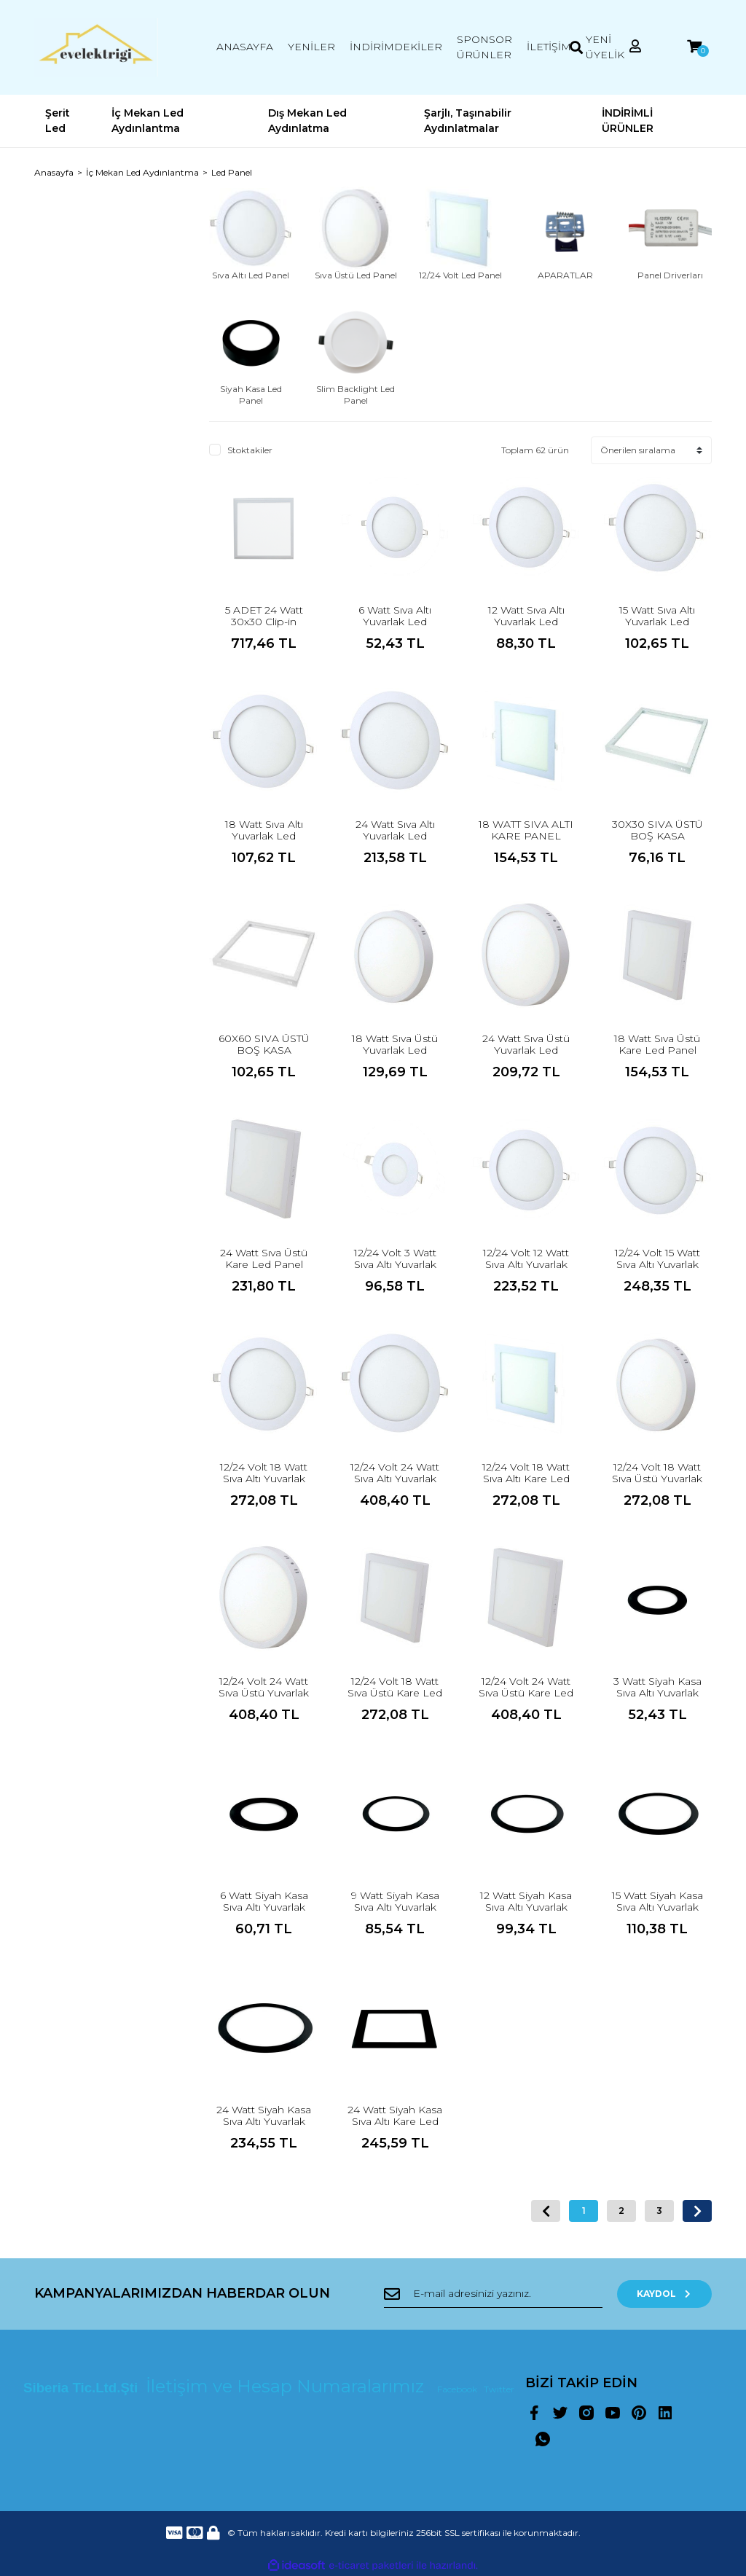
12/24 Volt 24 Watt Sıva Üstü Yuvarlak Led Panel (264, 1693)
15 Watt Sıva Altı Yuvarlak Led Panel (657, 621)
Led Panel (231, 172)
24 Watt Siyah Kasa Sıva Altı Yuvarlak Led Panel (263, 2121)
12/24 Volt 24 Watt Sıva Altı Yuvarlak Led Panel (394, 1478)
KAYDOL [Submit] (665, 2293)
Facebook (458, 2389)
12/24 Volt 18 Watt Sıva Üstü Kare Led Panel (395, 1693)
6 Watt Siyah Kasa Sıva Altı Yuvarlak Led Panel (264, 1907)
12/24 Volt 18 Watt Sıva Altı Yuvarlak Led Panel (263, 1478)
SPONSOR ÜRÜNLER (484, 47)
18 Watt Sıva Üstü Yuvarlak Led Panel (395, 1050)
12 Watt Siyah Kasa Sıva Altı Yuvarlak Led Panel (526, 1907)
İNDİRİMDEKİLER (396, 46)
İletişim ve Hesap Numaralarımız (287, 2386)
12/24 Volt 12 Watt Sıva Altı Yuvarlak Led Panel (526, 1264)
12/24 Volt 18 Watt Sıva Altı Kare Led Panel (526, 1478)
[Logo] (96, 47)
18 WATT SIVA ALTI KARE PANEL (526, 830)
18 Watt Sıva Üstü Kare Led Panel (657, 1044)
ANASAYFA (244, 46)
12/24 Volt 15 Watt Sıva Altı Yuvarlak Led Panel (657, 1264)
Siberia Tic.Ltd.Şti (82, 2387)
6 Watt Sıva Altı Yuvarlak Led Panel (394, 621)
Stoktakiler (249, 450)
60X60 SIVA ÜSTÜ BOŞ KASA (264, 1044)
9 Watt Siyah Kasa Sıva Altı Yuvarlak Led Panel (395, 1907)
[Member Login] (635, 47)
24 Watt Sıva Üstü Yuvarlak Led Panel (526, 1050)
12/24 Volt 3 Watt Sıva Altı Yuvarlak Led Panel (395, 1264)
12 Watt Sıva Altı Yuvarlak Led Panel (526, 621)
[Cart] (694, 47)
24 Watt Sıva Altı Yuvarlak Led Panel (395, 836)
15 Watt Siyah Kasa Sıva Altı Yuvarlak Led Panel (657, 1907)
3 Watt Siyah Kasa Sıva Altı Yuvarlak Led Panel (657, 1693)
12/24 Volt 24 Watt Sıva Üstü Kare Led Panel (526, 1693)
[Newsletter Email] (493, 2294)
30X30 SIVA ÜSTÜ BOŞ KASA (657, 830)
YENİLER (311, 46)
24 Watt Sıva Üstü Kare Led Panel (263, 1258)
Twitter (499, 2389)
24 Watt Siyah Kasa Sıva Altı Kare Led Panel (395, 2121)
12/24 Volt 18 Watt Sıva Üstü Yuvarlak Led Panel (657, 1478)
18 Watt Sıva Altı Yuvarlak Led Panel (264, 836)
